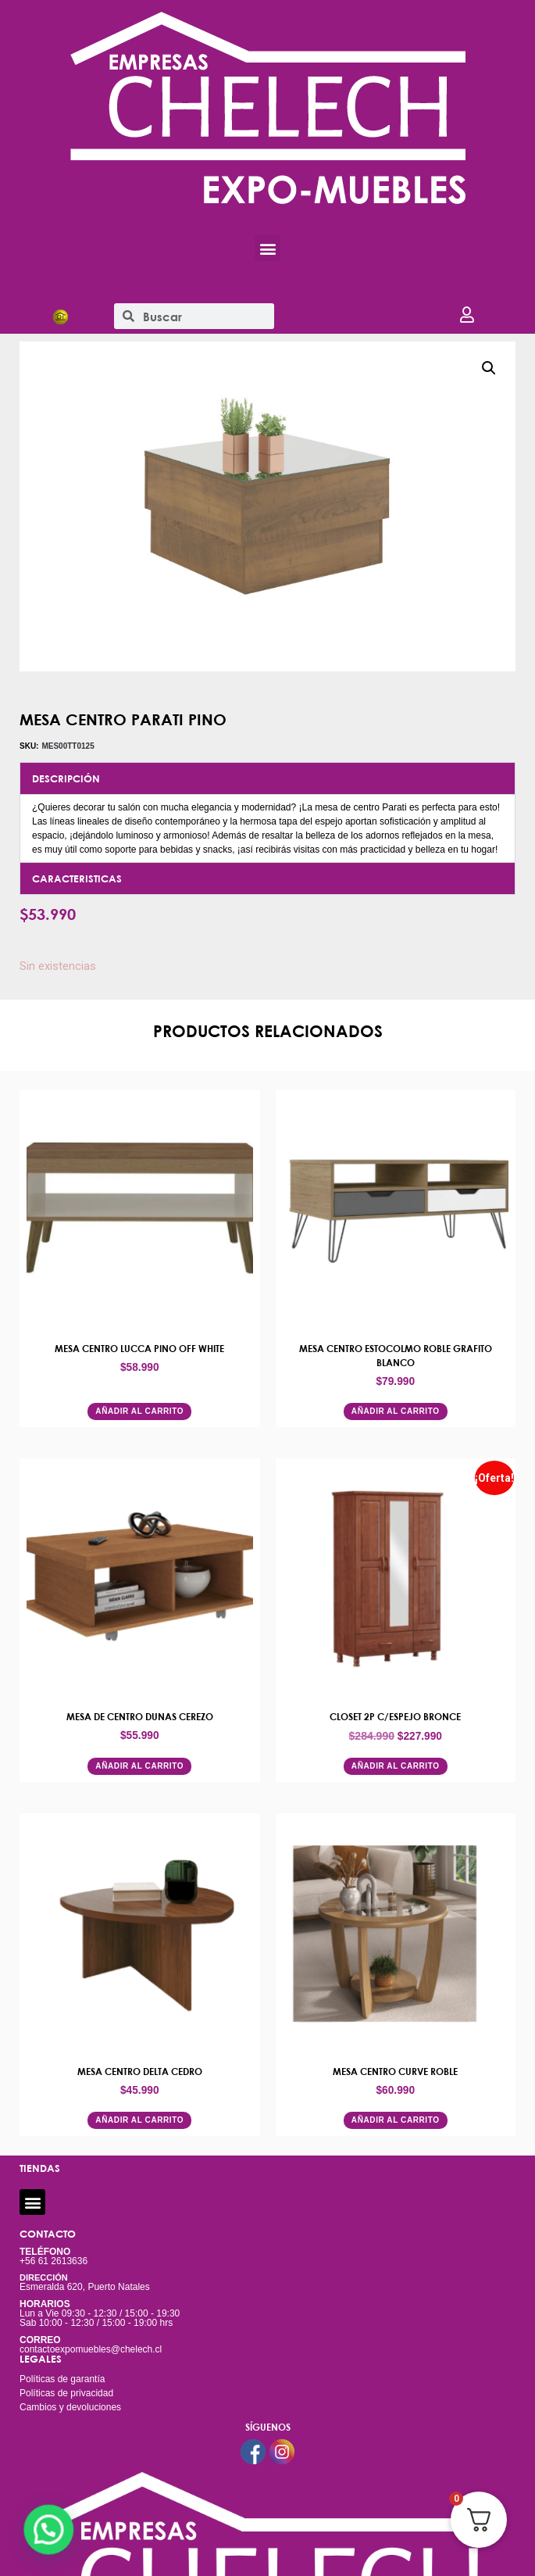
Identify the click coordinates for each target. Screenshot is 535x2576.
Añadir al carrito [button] (139, 1411)
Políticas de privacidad (66, 2393)
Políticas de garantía (62, 2379)
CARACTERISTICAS (77, 878)
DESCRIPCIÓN (66, 778)
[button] (267, 248)
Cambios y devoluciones (70, 2407)
